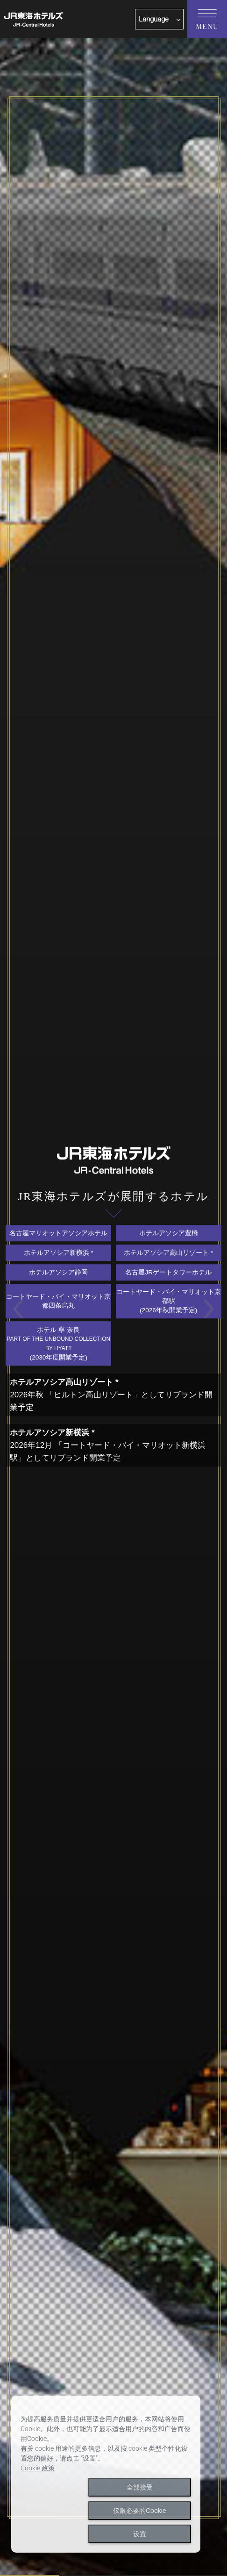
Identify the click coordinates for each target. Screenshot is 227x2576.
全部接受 (140, 2487)
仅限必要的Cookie (139, 2510)
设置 (139, 2534)
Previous (18, 1309)
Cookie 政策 (38, 2468)
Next (208, 1309)
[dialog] (105, 2474)
